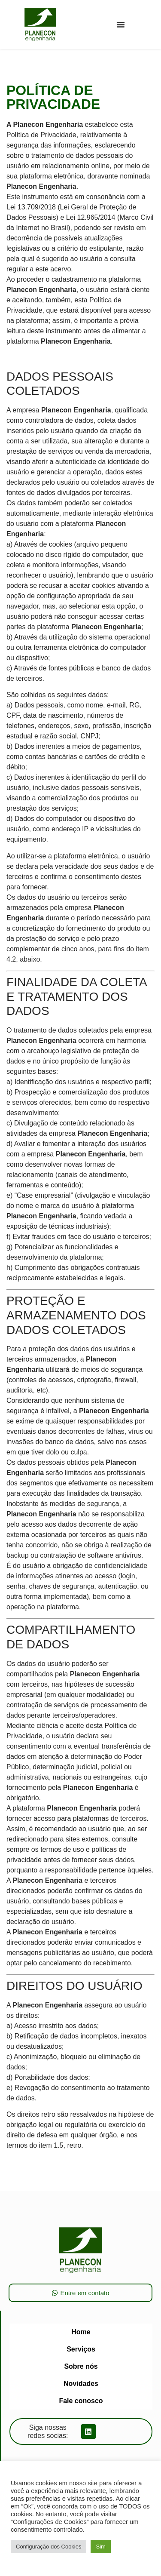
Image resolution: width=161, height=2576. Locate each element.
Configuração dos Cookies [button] (48, 2546)
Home (80, 2332)
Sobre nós (80, 2366)
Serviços (81, 2349)
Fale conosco (81, 2400)
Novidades (81, 2383)
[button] (120, 24)
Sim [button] (100, 2546)
